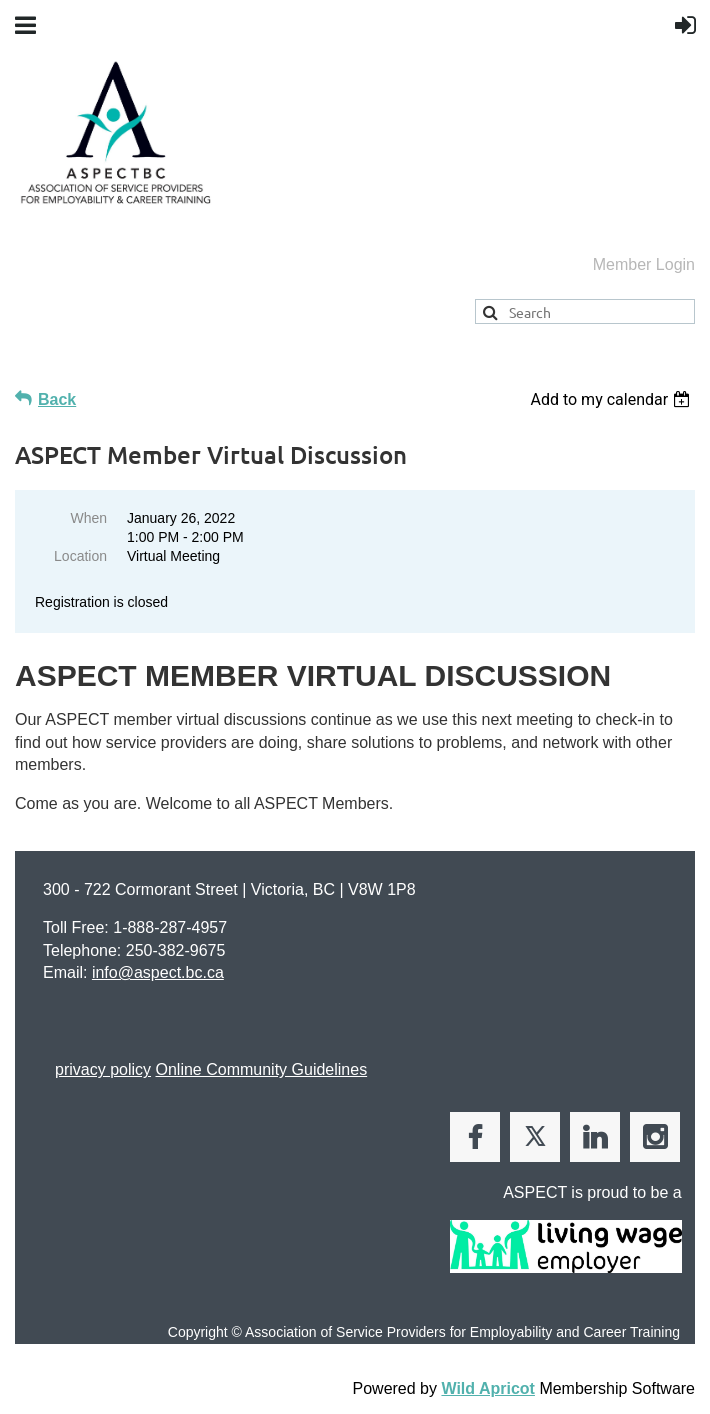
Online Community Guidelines (261, 1069)
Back (57, 399)
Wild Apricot (487, 1388)
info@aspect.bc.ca (158, 972)
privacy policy (103, 1069)
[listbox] (612, 399)
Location (80, 556)
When (88, 518)
